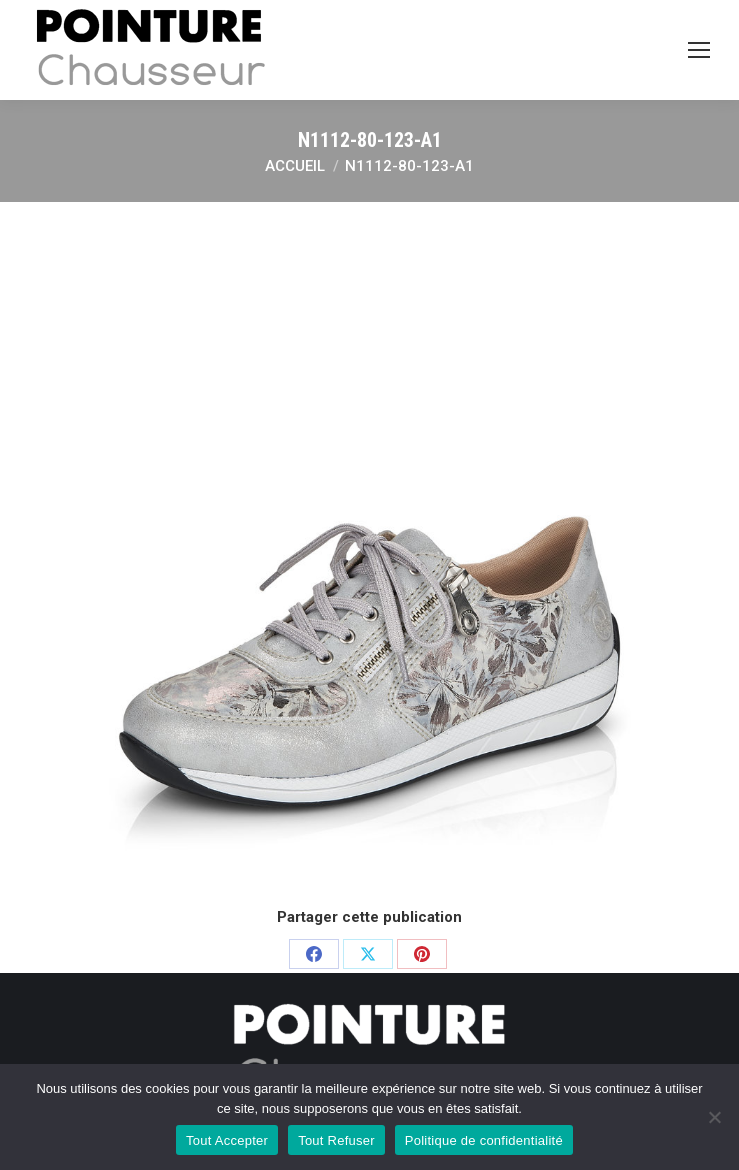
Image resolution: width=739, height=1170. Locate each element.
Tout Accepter (227, 1140)
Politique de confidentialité (484, 1140)
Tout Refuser (336, 1140)
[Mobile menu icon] (699, 50)
